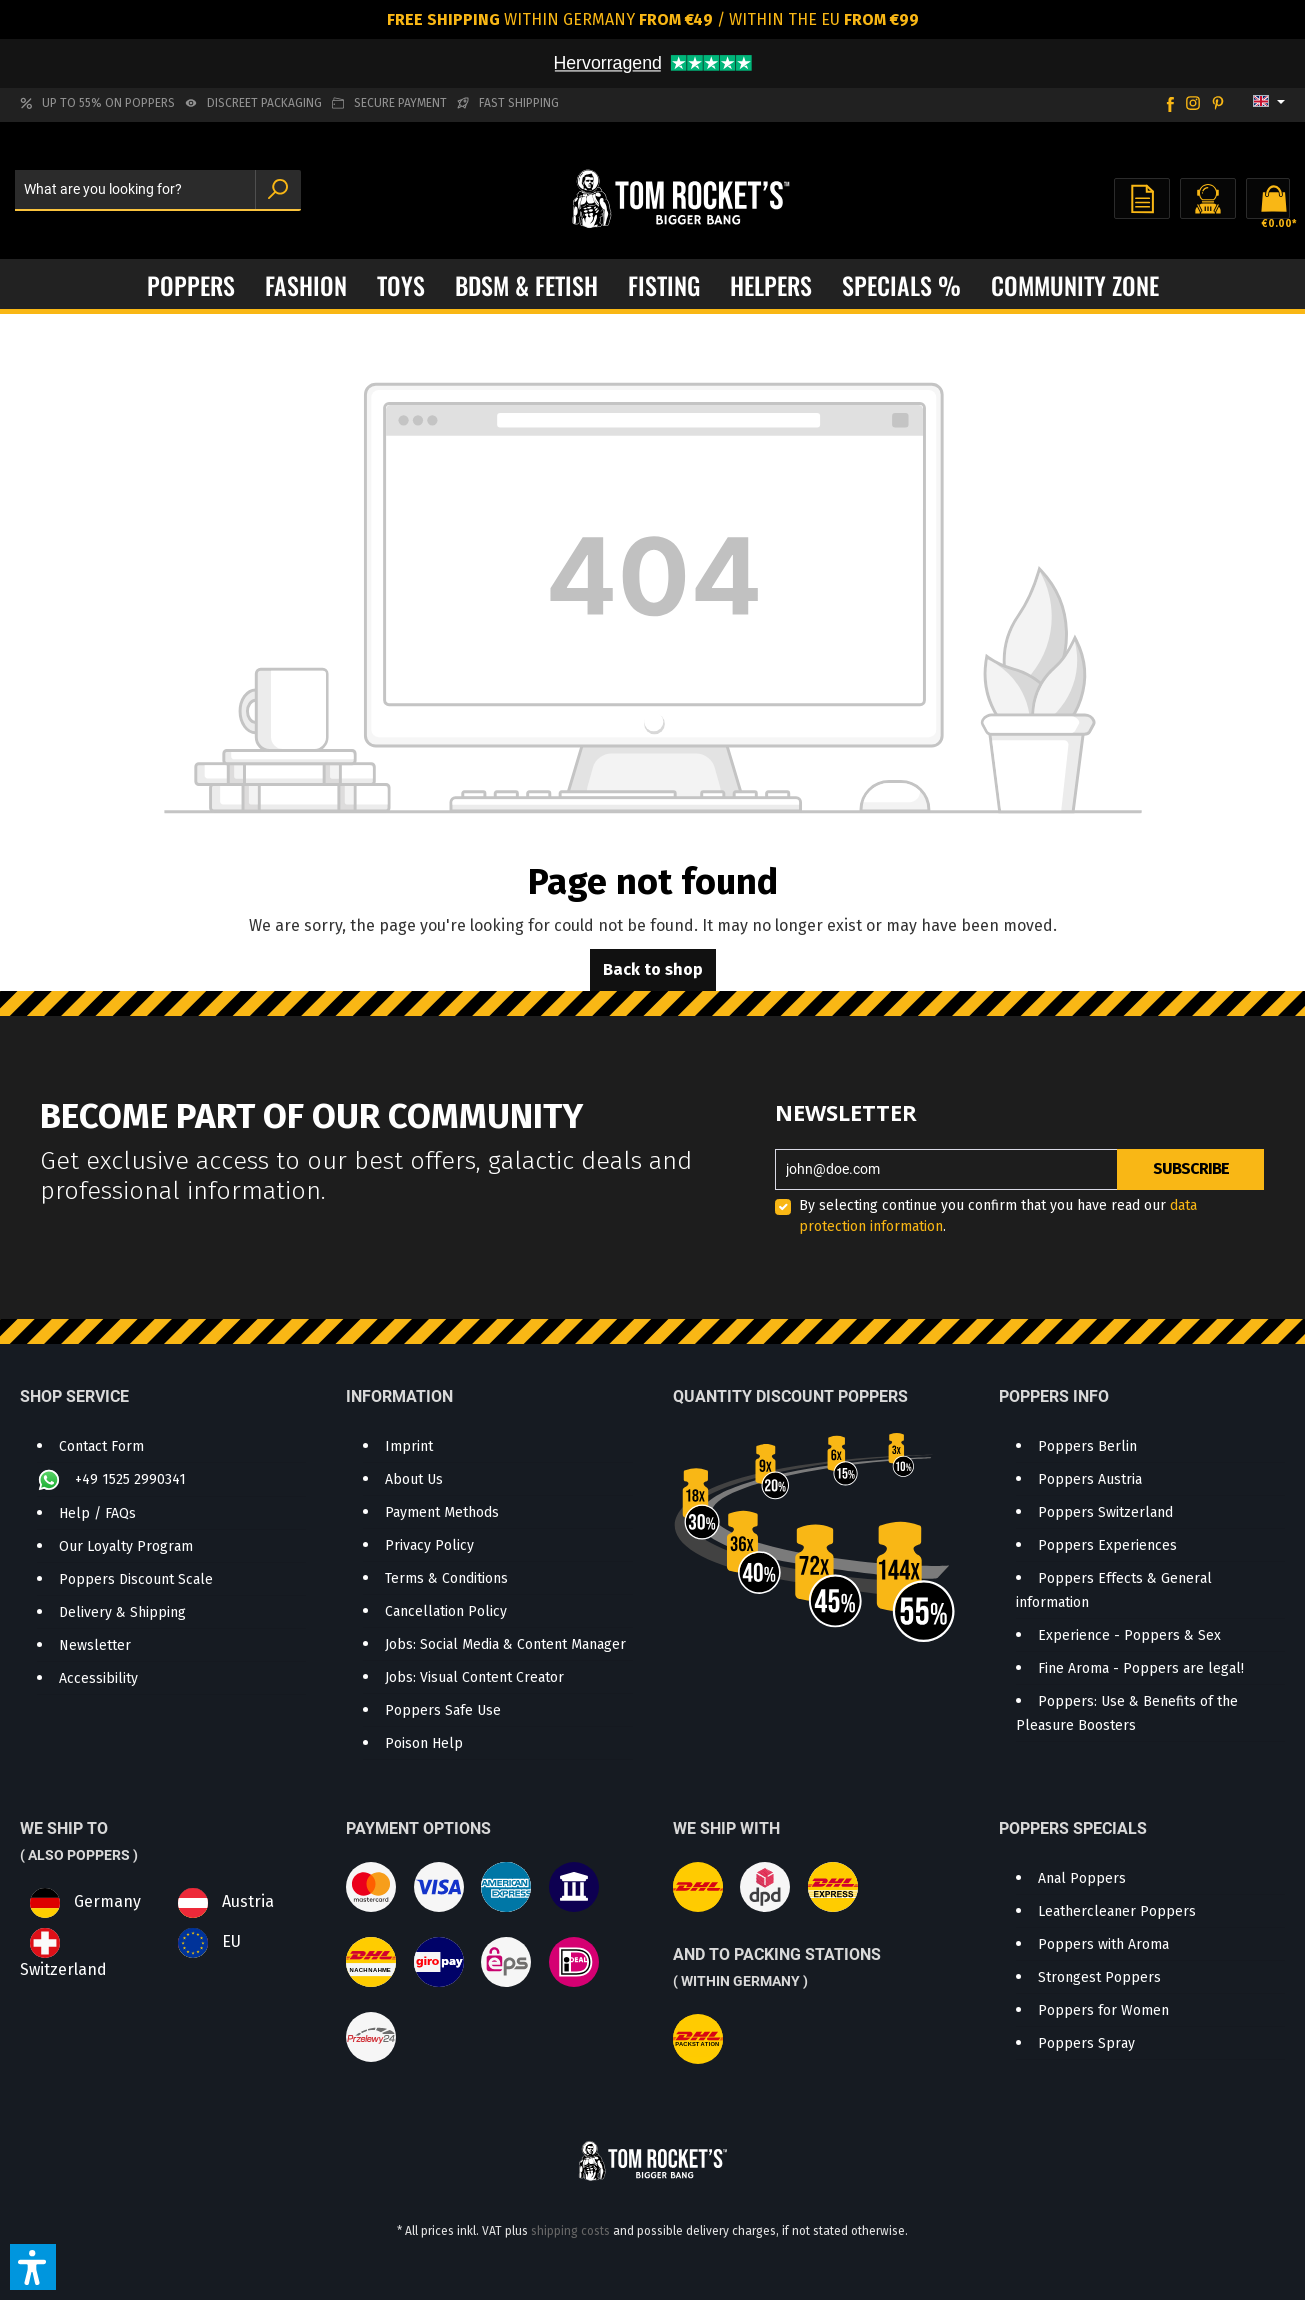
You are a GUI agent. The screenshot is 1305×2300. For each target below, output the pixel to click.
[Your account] (1208, 198)
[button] (33, 2267)
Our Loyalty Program (126, 1546)
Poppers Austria (1090, 1479)
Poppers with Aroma (1103, 1944)
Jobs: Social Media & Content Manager (505, 1644)
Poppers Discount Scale (136, 1579)
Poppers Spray (1086, 2043)
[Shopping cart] (1268, 198)
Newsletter (95, 1645)
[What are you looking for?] (135, 190)
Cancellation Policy (446, 1611)
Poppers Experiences (1107, 1545)
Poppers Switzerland (1105, 1512)
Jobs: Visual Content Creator (474, 1677)
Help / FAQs (97, 1513)
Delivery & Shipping (122, 1612)
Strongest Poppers (1099, 1977)
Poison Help (424, 1743)
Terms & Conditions (446, 1578)
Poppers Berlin (1087, 1446)
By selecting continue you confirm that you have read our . (998, 1216)
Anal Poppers (1082, 1878)
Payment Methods (442, 1512)
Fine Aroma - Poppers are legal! (1141, 1668)
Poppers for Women (1103, 2010)
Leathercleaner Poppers (1117, 1911)
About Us (414, 1479)
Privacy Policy (429, 1545)
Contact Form (101, 1446)
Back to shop (653, 969)
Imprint (409, 1446)
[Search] (278, 190)
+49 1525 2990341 (130, 1479)
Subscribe (1191, 1168)
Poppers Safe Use (443, 1710)
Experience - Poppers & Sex (1129, 1635)
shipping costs (570, 2231)
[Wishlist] (1142, 198)
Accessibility (98, 1678)
